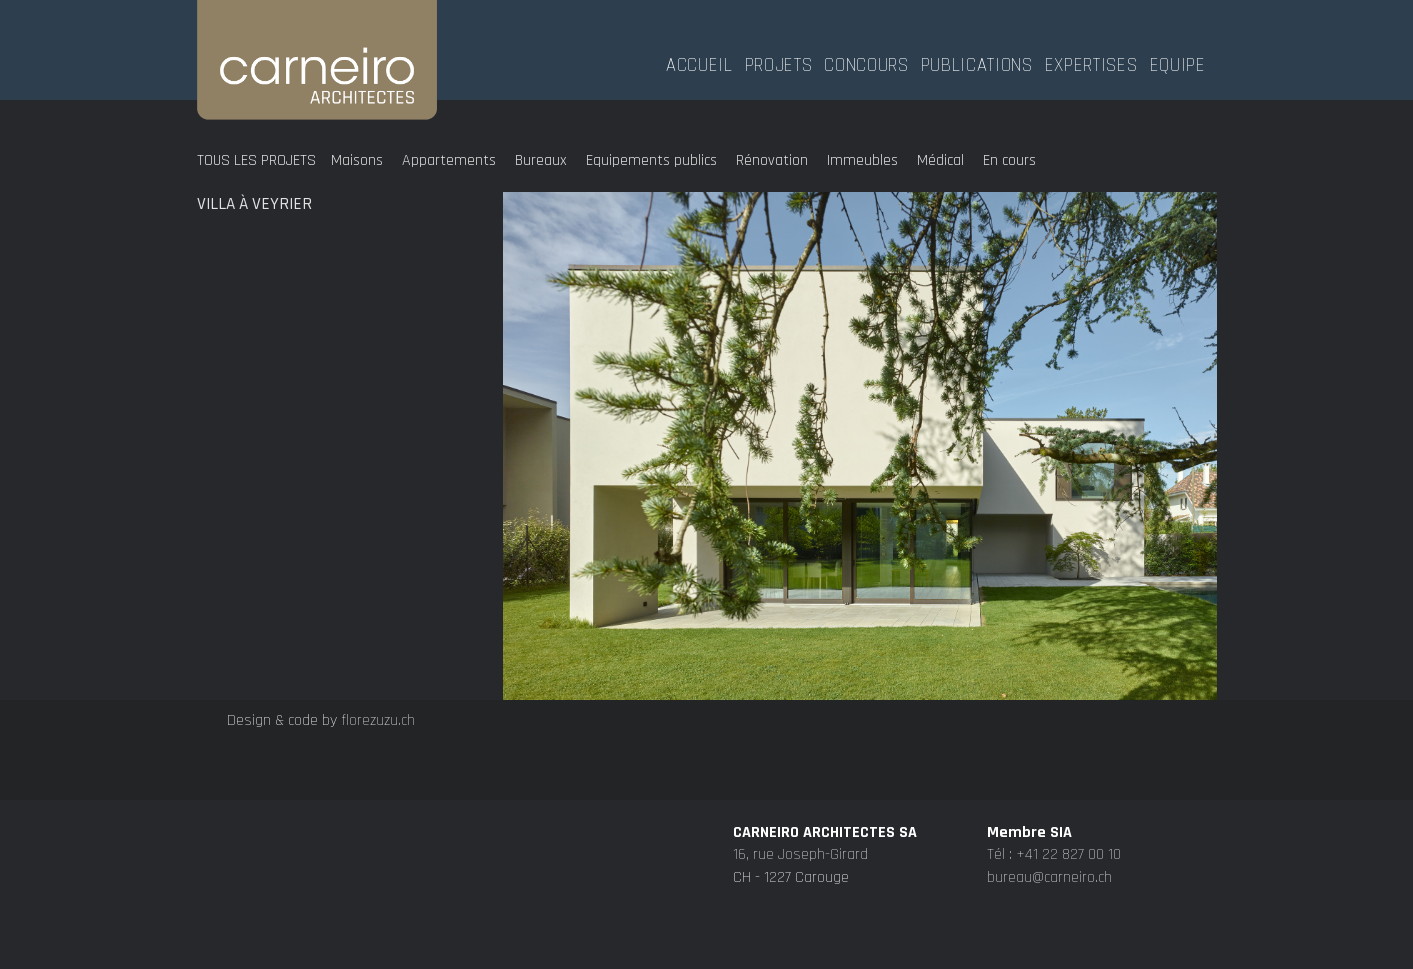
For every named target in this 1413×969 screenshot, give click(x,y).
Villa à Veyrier (254, 204)
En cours (1009, 160)
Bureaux (541, 160)
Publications (977, 63)
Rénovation (772, 160)
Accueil (699, 63)
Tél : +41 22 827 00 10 (1054, 934)
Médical (940, 160)
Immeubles (862, 160)
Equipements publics (651, 160)
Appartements (449, 160)
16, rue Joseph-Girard (800, 934)
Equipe (1178, 63)
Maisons (357, 160)
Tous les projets (256, 160)
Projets (779, 63)
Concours (866, 63)
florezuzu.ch (378, 720)
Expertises (1091, 63)
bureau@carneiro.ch (1049, 957)
